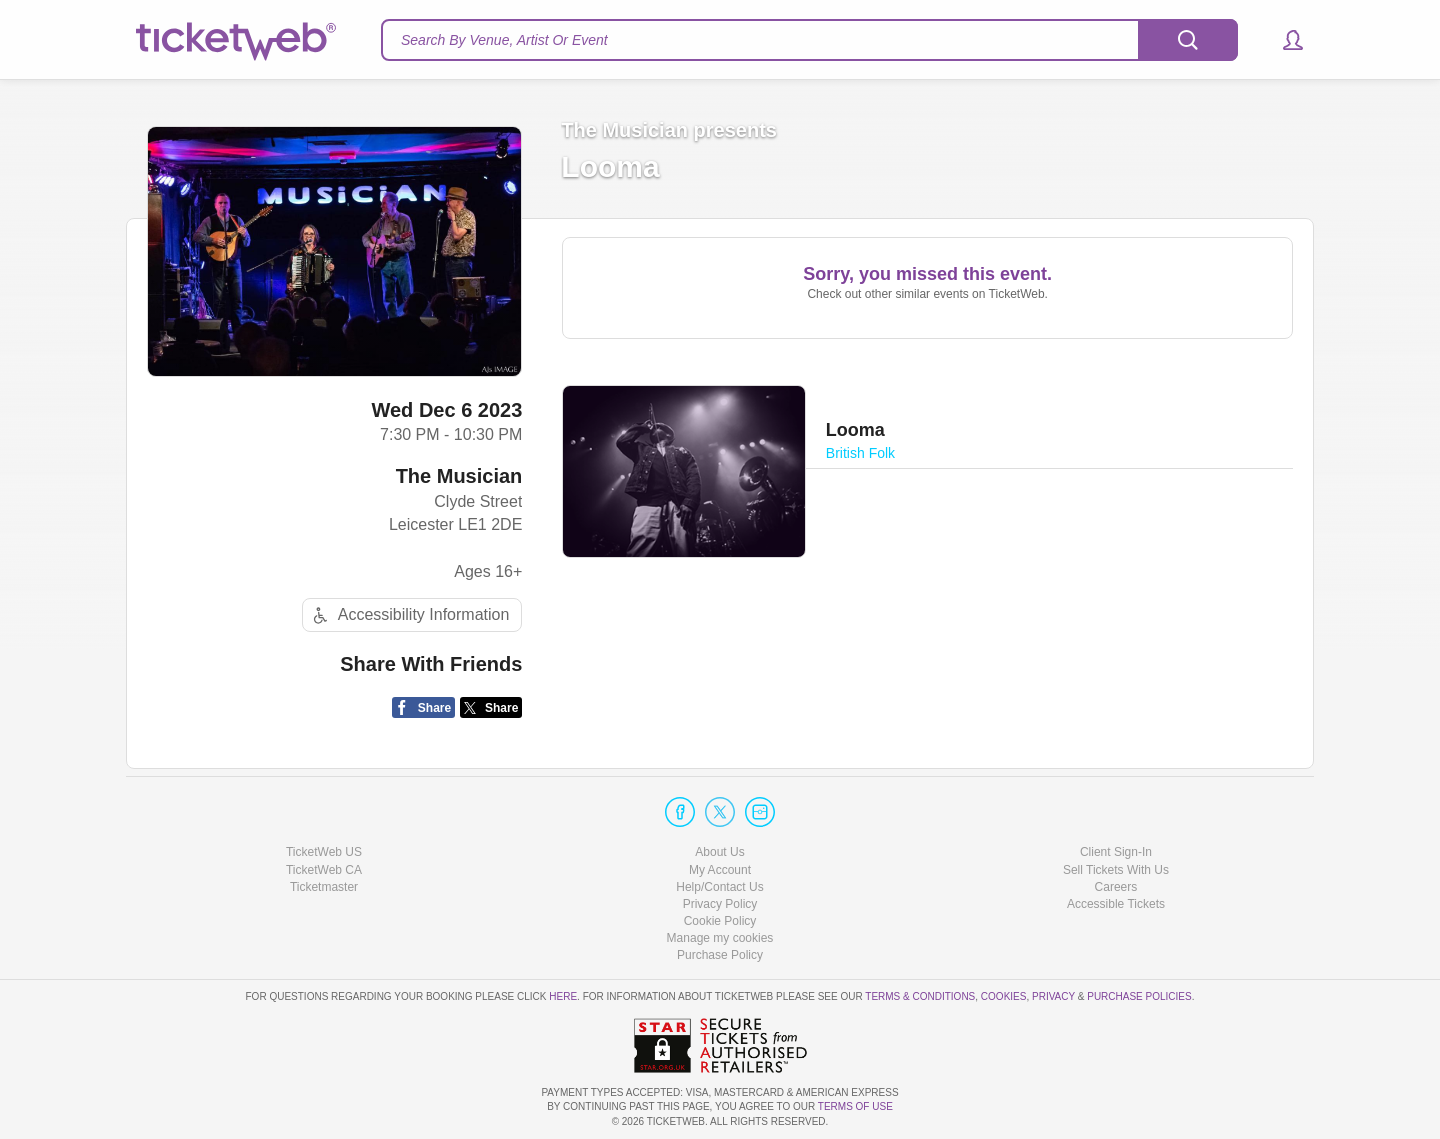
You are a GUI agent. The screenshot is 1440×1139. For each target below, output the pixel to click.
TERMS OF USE (855, 1106)
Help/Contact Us (719, 887)
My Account (720, 870)
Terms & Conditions (920, 996)
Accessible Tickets (1116, 904)
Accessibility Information (409, 615)
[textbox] (809, 40)
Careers (1116, 887)
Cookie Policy (720, 921)
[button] (1283, 40)
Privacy (1053, 996)
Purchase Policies (1139, 996)
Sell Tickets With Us (1116, 870)
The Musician (459, 476)
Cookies (1004, 996)
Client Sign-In (1116, 852)
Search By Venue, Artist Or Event (504, 40)
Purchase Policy (720, 955)
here (563, 996)
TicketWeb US (324, 852)
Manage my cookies (720, 938)
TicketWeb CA (324, 870)
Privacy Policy (720, 904)
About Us (719, 852)
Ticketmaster (324, 887)
